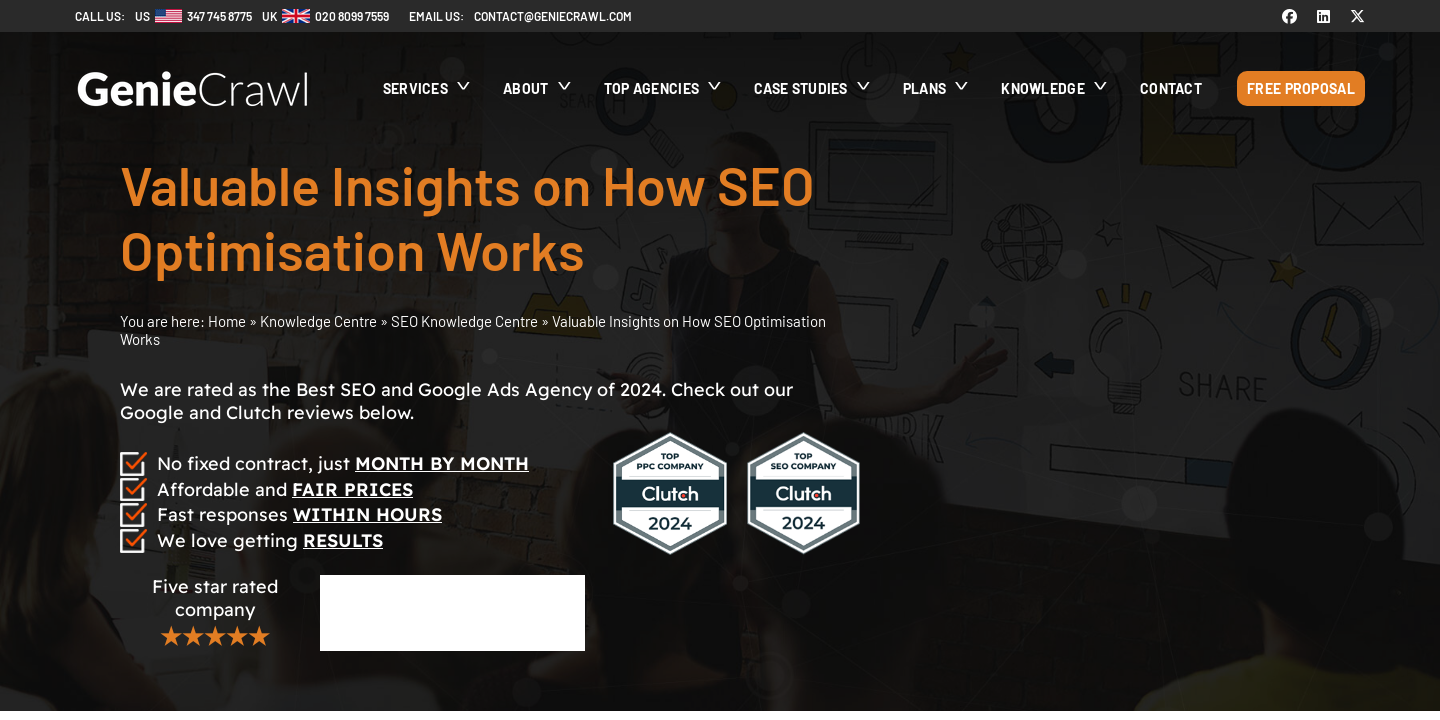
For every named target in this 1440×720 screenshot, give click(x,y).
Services (415, 88)
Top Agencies (652, 88)
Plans (925, 88)
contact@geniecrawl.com (553, 16)
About (526, 88)
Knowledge (1043, 88)
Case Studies (801, 88)
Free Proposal (1301, 88)
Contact (1171, 88)
